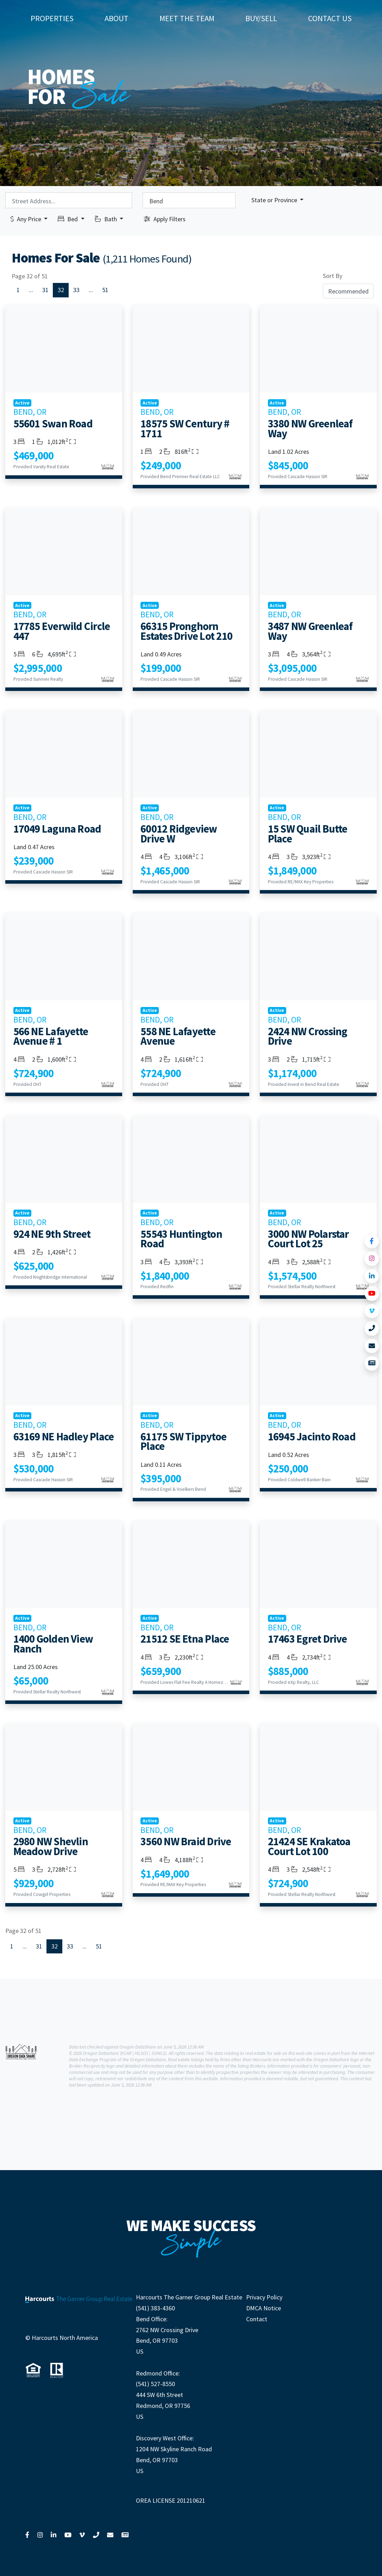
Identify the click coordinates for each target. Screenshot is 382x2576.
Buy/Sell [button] (261, 18)
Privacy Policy (264, 2297)
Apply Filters (165, 219)
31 (45, 290)
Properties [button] (52, 18)
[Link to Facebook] (372, 1241)
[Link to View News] (372, 1363)
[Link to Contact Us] (372, 1346)
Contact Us (330, 18)
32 (61, 290)
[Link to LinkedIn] (372, 1276)
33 (76, 290)
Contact (256, 2319)
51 (105, 290)
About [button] (117, 18)
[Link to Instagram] (372, 1259)
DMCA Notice (263, 2308)
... (31, 290)
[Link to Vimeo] (372, 1311)
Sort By (332, 276)
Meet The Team (186, 18)
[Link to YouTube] (372, 1293)
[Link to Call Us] (372, 1328)
